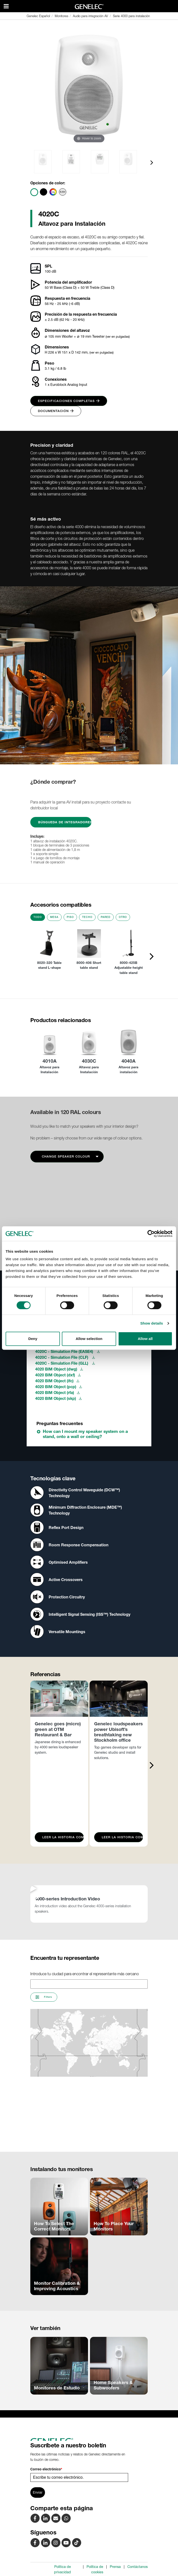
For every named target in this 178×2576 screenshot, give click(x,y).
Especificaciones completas (69, 401)
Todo (37, 917)
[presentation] (152, 162)
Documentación (56, 411)
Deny (32, 1339)
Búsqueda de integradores (64, 822)
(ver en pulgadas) (118, 336)
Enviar (38, 2492)
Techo (87, 917)
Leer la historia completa (63, 1837)
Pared (106, 917)
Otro (123, 917)
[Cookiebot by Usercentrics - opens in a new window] (151, 1233)
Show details (151, 1323)
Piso (70, 917)
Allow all (145, 1339)
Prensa (115, 2567)
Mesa (54, 917)
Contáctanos (137, 2567)
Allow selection (89, 1339)
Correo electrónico (46, 2469)
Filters (43, 1997)
